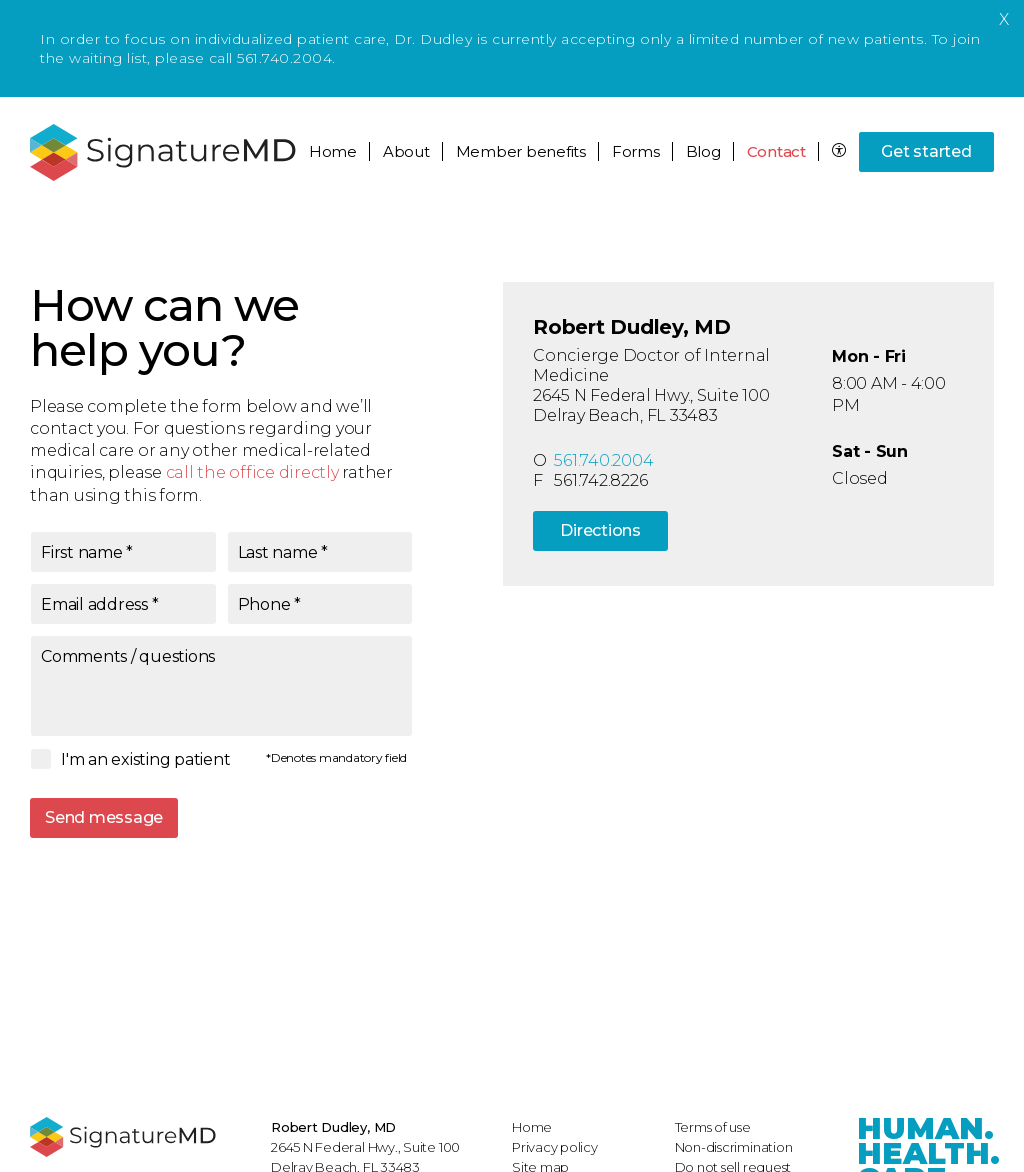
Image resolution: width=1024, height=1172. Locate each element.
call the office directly (252, 472)
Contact (776, 151)
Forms (636, 151)
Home (333, 151)
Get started (926, 151)
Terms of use (713, 1127)
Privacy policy (555, 1147)
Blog (703, 151)
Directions (600, 530)
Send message (104, 817)
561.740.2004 (603, 460)
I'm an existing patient (145, 759)
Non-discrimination (734, 1147)
